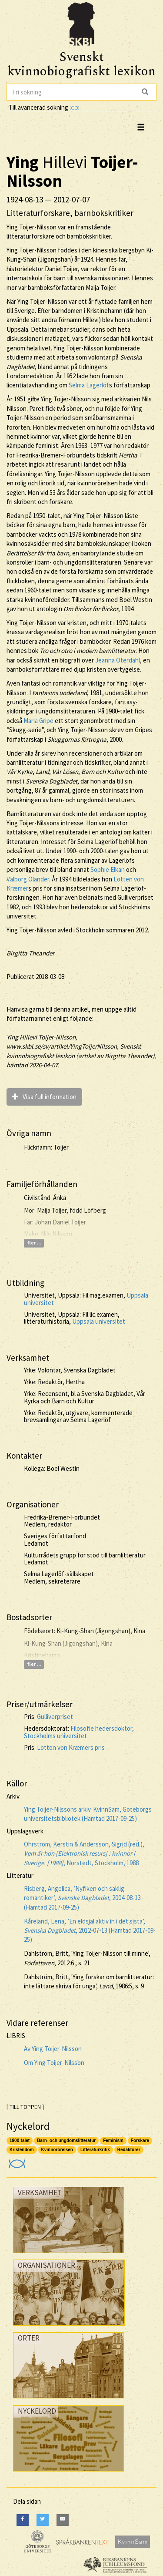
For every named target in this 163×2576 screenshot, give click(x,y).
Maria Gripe (38, 720)
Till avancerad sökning (44, 107)
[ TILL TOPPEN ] (25, 2107)
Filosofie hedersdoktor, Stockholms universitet (79, 1732)
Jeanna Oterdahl (117, 660)
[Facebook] (23, 2520)
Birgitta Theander (30, 953)
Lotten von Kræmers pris (71, 1747)
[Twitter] (43, 2520)
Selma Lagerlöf (89, 385)
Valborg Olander (28, 879)
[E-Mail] (63, 2520)
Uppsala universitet (98, 1321)
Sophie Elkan (107, 869)
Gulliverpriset (55, 1716)
